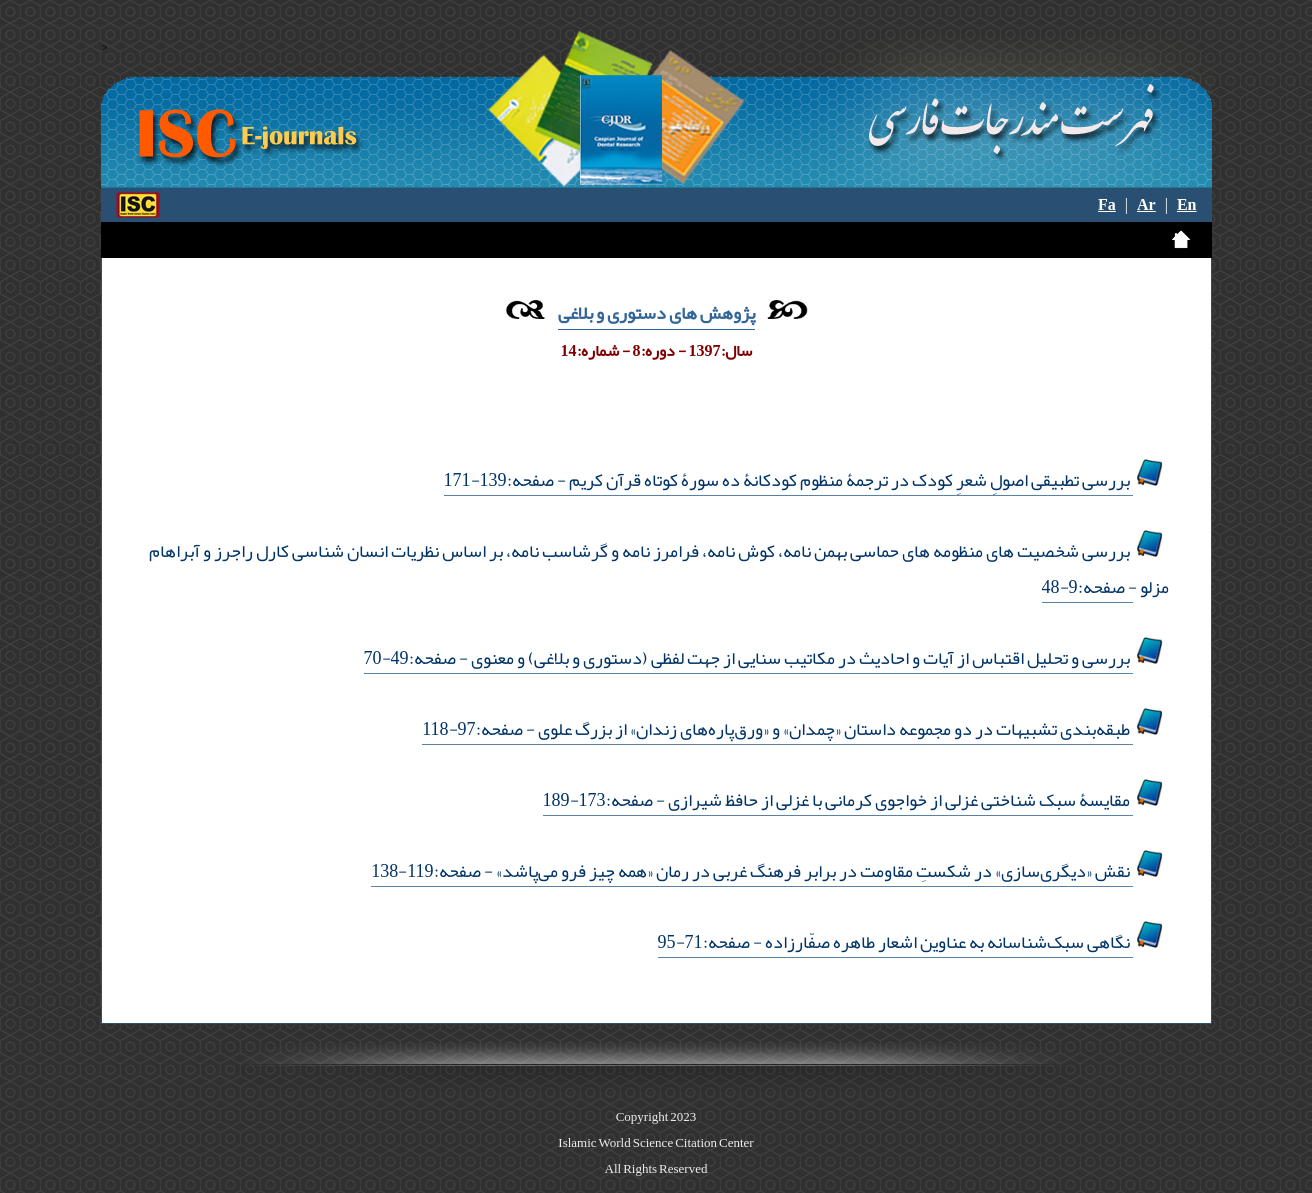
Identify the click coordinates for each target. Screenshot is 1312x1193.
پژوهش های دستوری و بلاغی (656, 313)
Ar (1146, 205)
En (1187, 205)
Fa (1107, 205)
